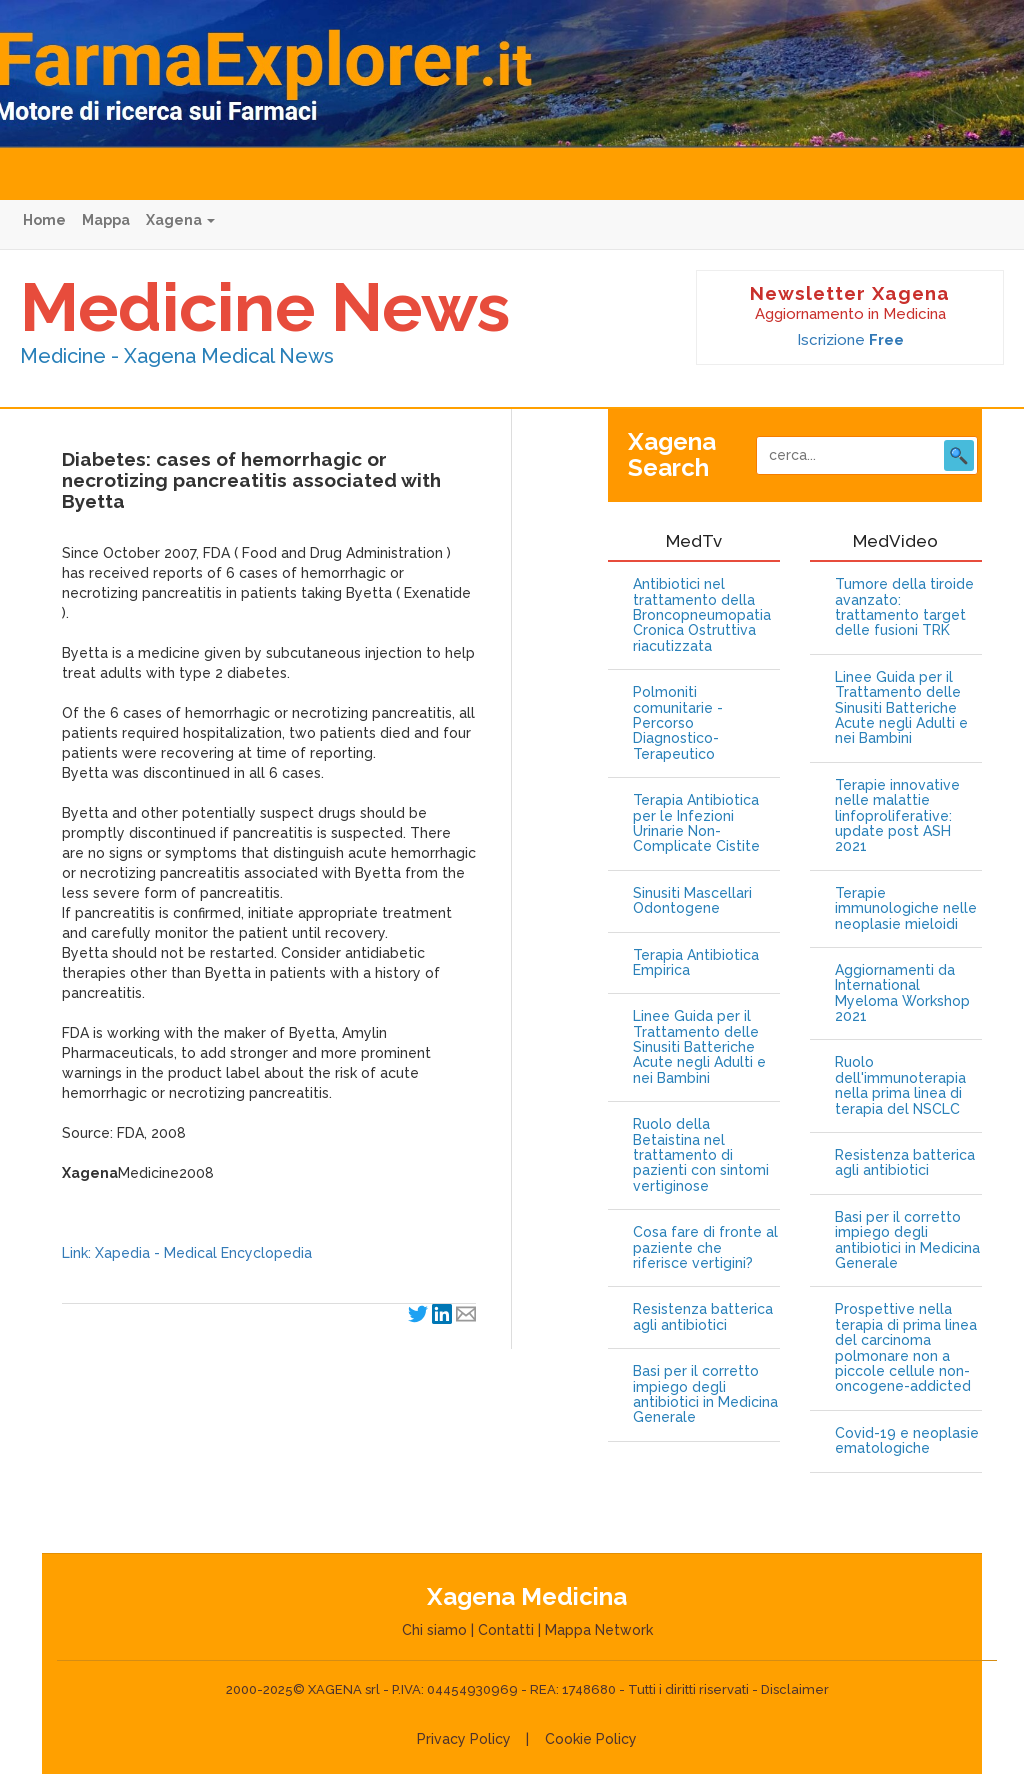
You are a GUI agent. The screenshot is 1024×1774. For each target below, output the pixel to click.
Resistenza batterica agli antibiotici (703, 1317)
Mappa (106, 220)
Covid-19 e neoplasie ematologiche (907, 1441)
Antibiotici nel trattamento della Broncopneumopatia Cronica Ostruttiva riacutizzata (702, 615)
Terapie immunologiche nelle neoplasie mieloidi (906, 909)
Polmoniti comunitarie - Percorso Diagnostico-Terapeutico (678, 723)
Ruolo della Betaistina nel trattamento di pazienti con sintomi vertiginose (701, 1155)
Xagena (180, 220)
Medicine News (265, 307)
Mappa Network (599, 1630)
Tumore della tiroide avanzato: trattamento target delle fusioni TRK (904, 607)
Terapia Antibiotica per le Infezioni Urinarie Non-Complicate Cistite (696, 823)
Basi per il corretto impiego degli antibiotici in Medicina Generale (705, 1394)
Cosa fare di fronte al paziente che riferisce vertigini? (705, 1248)
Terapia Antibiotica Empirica (696, 963)
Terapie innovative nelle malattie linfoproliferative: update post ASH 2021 (897, 816)
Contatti (506, 1630)
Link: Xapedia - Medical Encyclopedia (187, 1253)
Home (44, 220)
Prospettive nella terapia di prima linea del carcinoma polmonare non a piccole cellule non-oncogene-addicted (906, 1348)
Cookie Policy (591, 1739)
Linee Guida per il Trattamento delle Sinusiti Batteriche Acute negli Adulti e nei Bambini (699, 1047)
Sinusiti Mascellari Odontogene (692, 901)
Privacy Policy (464, 1739)
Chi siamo (434, 1630)
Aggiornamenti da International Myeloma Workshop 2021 (902, 993)
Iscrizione (850, 340)
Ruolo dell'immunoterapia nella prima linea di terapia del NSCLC (900, 1085)
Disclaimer (795, 1689)
